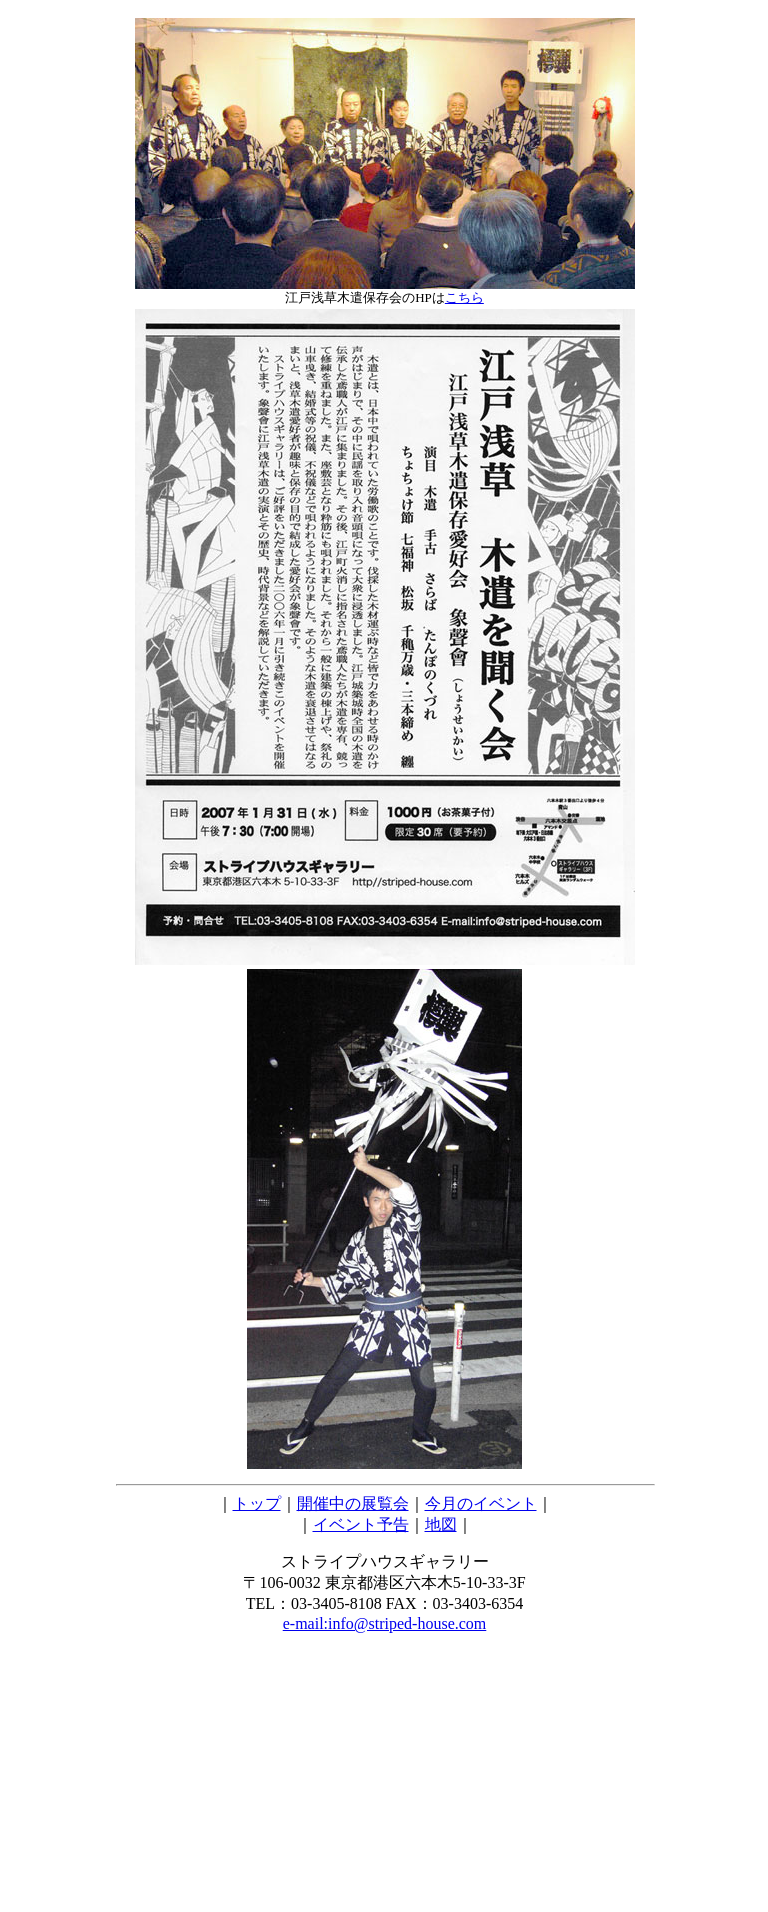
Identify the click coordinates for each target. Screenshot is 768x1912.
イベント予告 (361, 1524)
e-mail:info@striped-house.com (385, 1623)
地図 (441, 1524)
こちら (464, 297)
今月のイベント (481, 1503)
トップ (257, 1503)
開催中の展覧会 (353, 1503)
